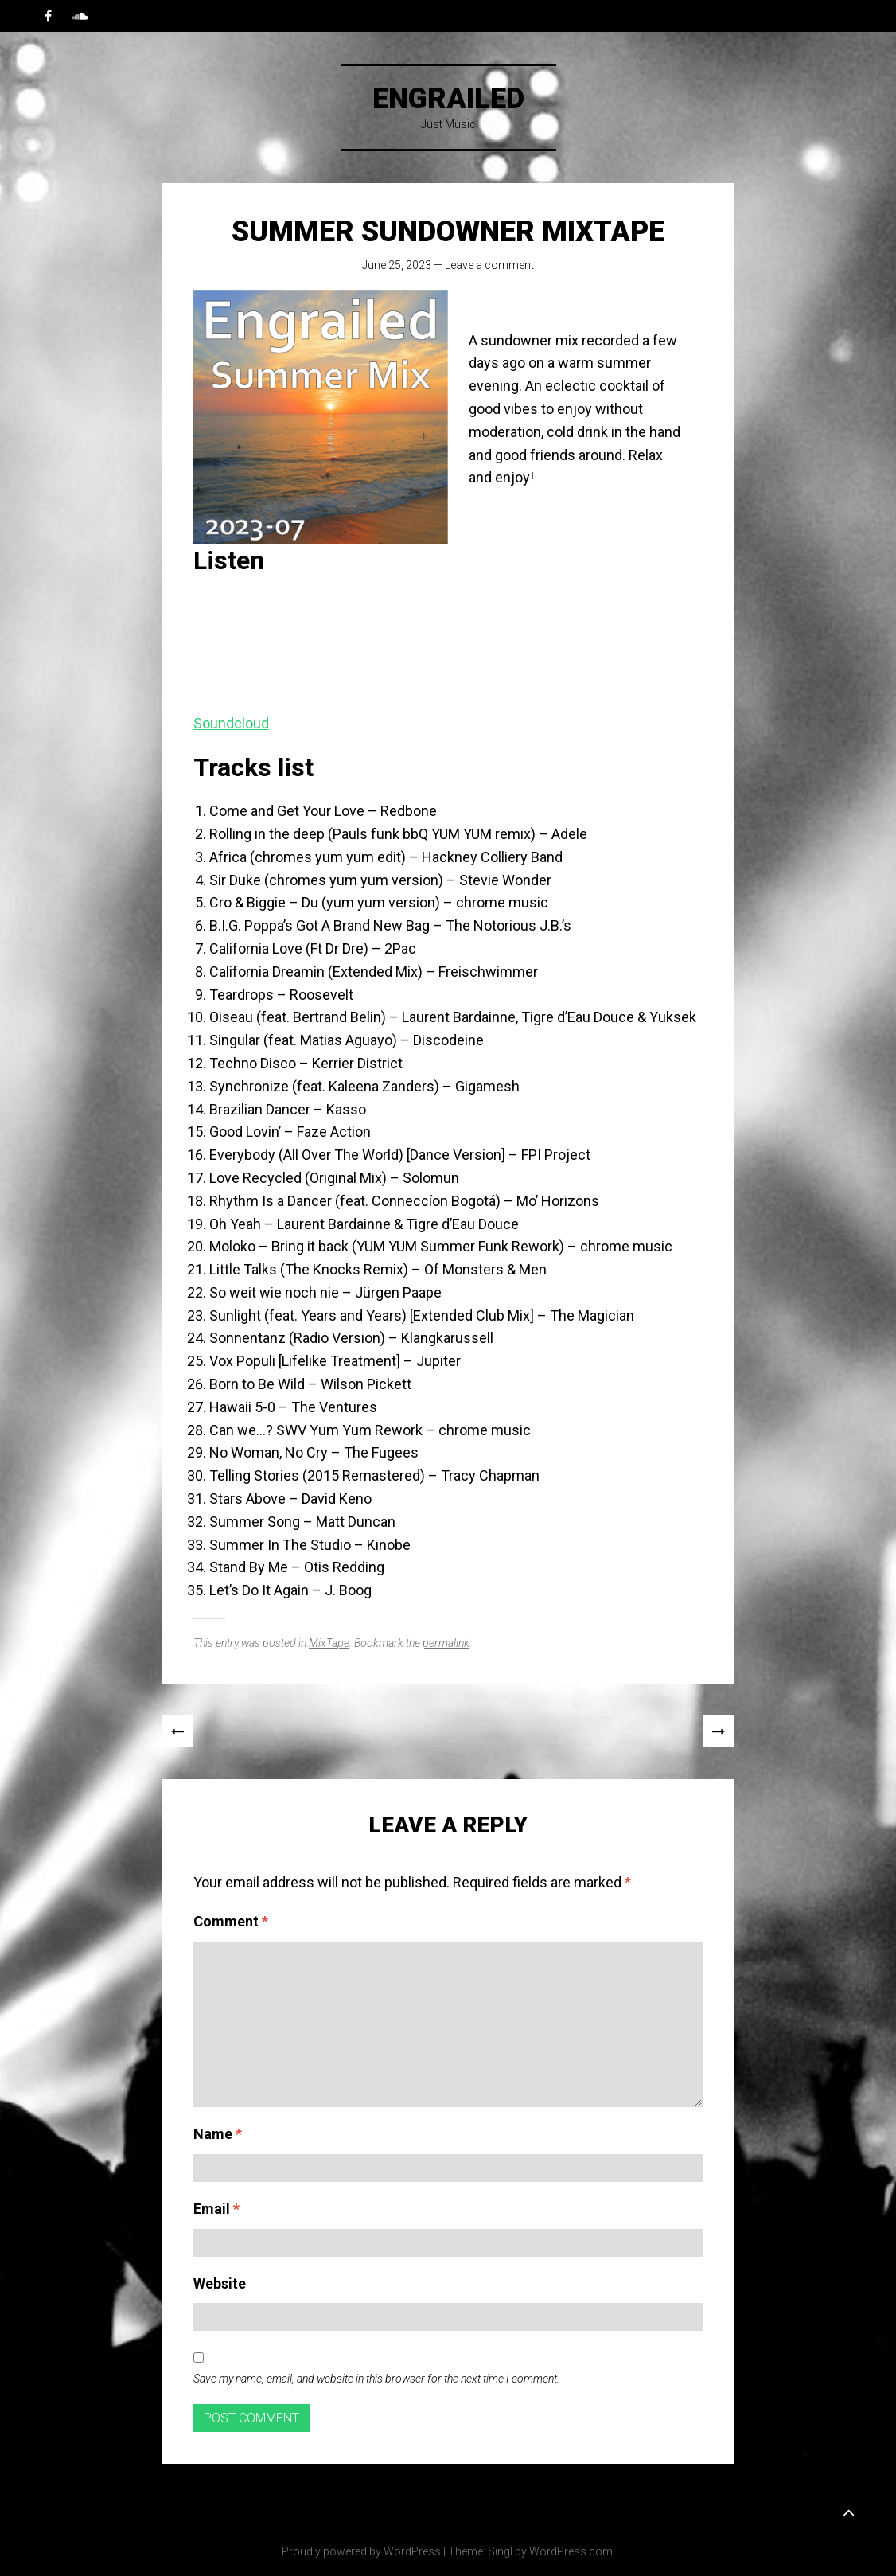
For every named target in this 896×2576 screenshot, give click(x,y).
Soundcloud (231, 723)
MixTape (329, 1643)
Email (216, 2208)
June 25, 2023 (396, 265)
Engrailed (448, 98)
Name (217, 2133)
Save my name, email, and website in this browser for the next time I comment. (376, 2378)
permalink (446, 1643)
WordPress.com (571, 2551)
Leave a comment (489, 265)
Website (219, 2283)
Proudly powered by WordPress (361, 2551)
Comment (230, 1921)
